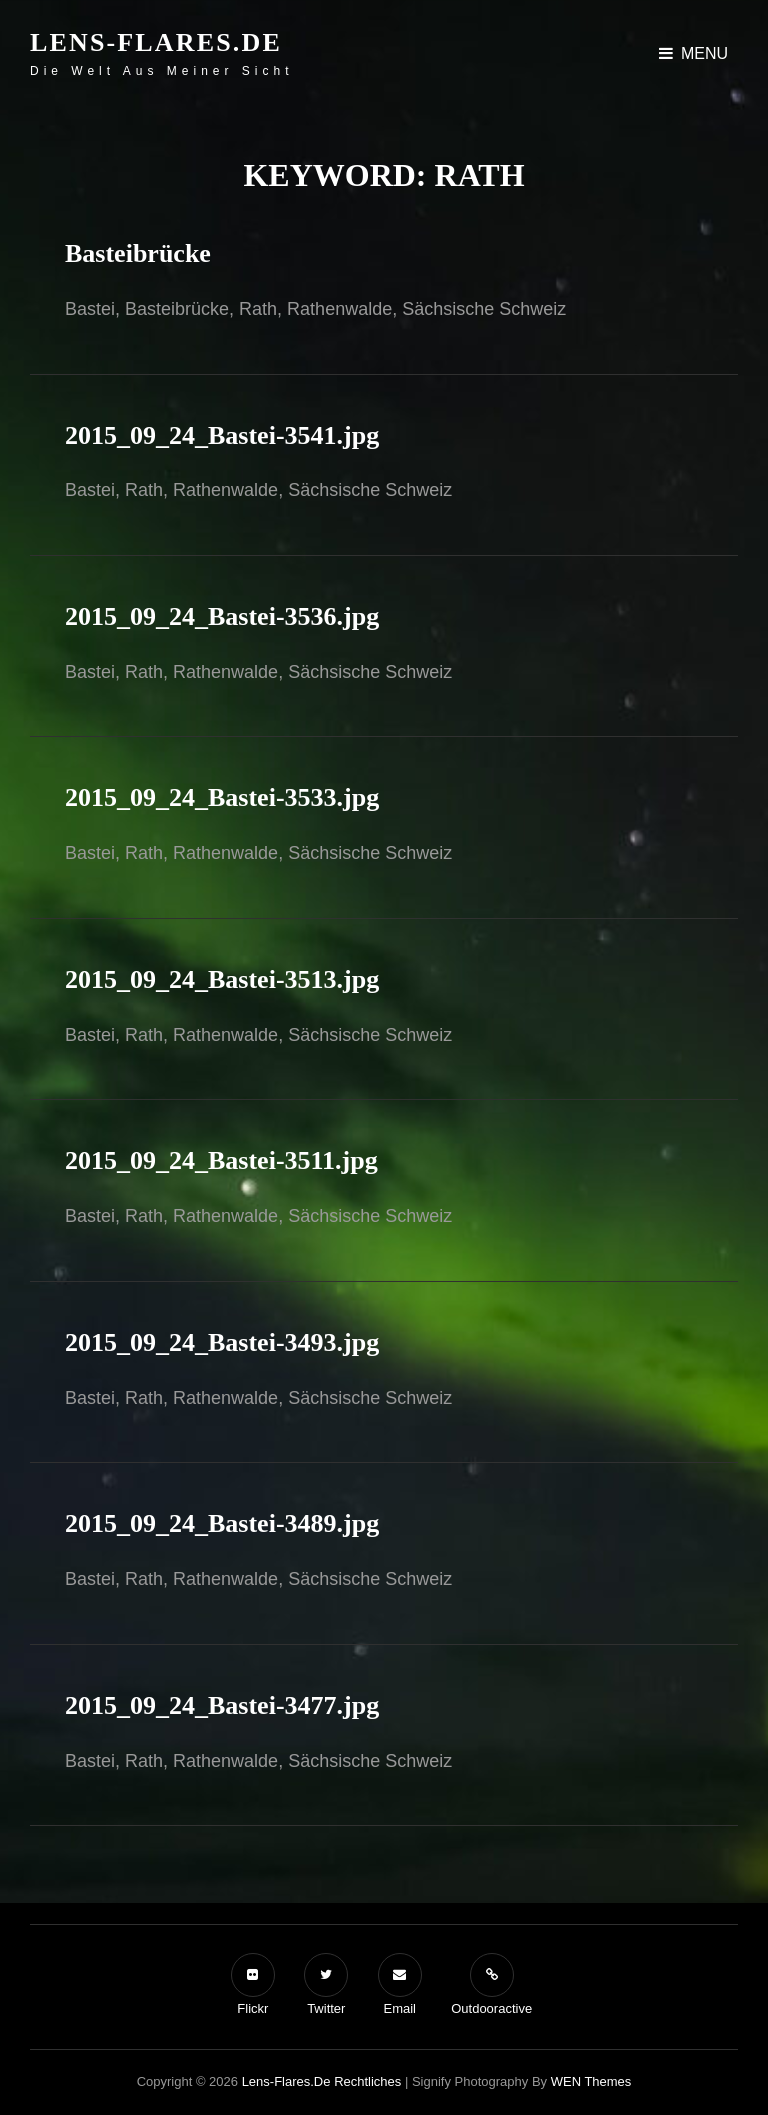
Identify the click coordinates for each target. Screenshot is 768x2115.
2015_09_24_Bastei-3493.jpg (222, 1342)
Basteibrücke (138, 253)
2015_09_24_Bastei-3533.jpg (222, 797)
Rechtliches (367, 2081)
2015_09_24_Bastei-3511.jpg (221, 1160)
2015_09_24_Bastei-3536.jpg (222, 616)
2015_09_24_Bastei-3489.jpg (222, 1523)
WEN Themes (591, 2081)
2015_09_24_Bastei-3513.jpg (222, 979)
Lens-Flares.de (156, 42)
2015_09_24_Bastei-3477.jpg (222, 1705)
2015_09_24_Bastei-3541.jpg (222, 435)
